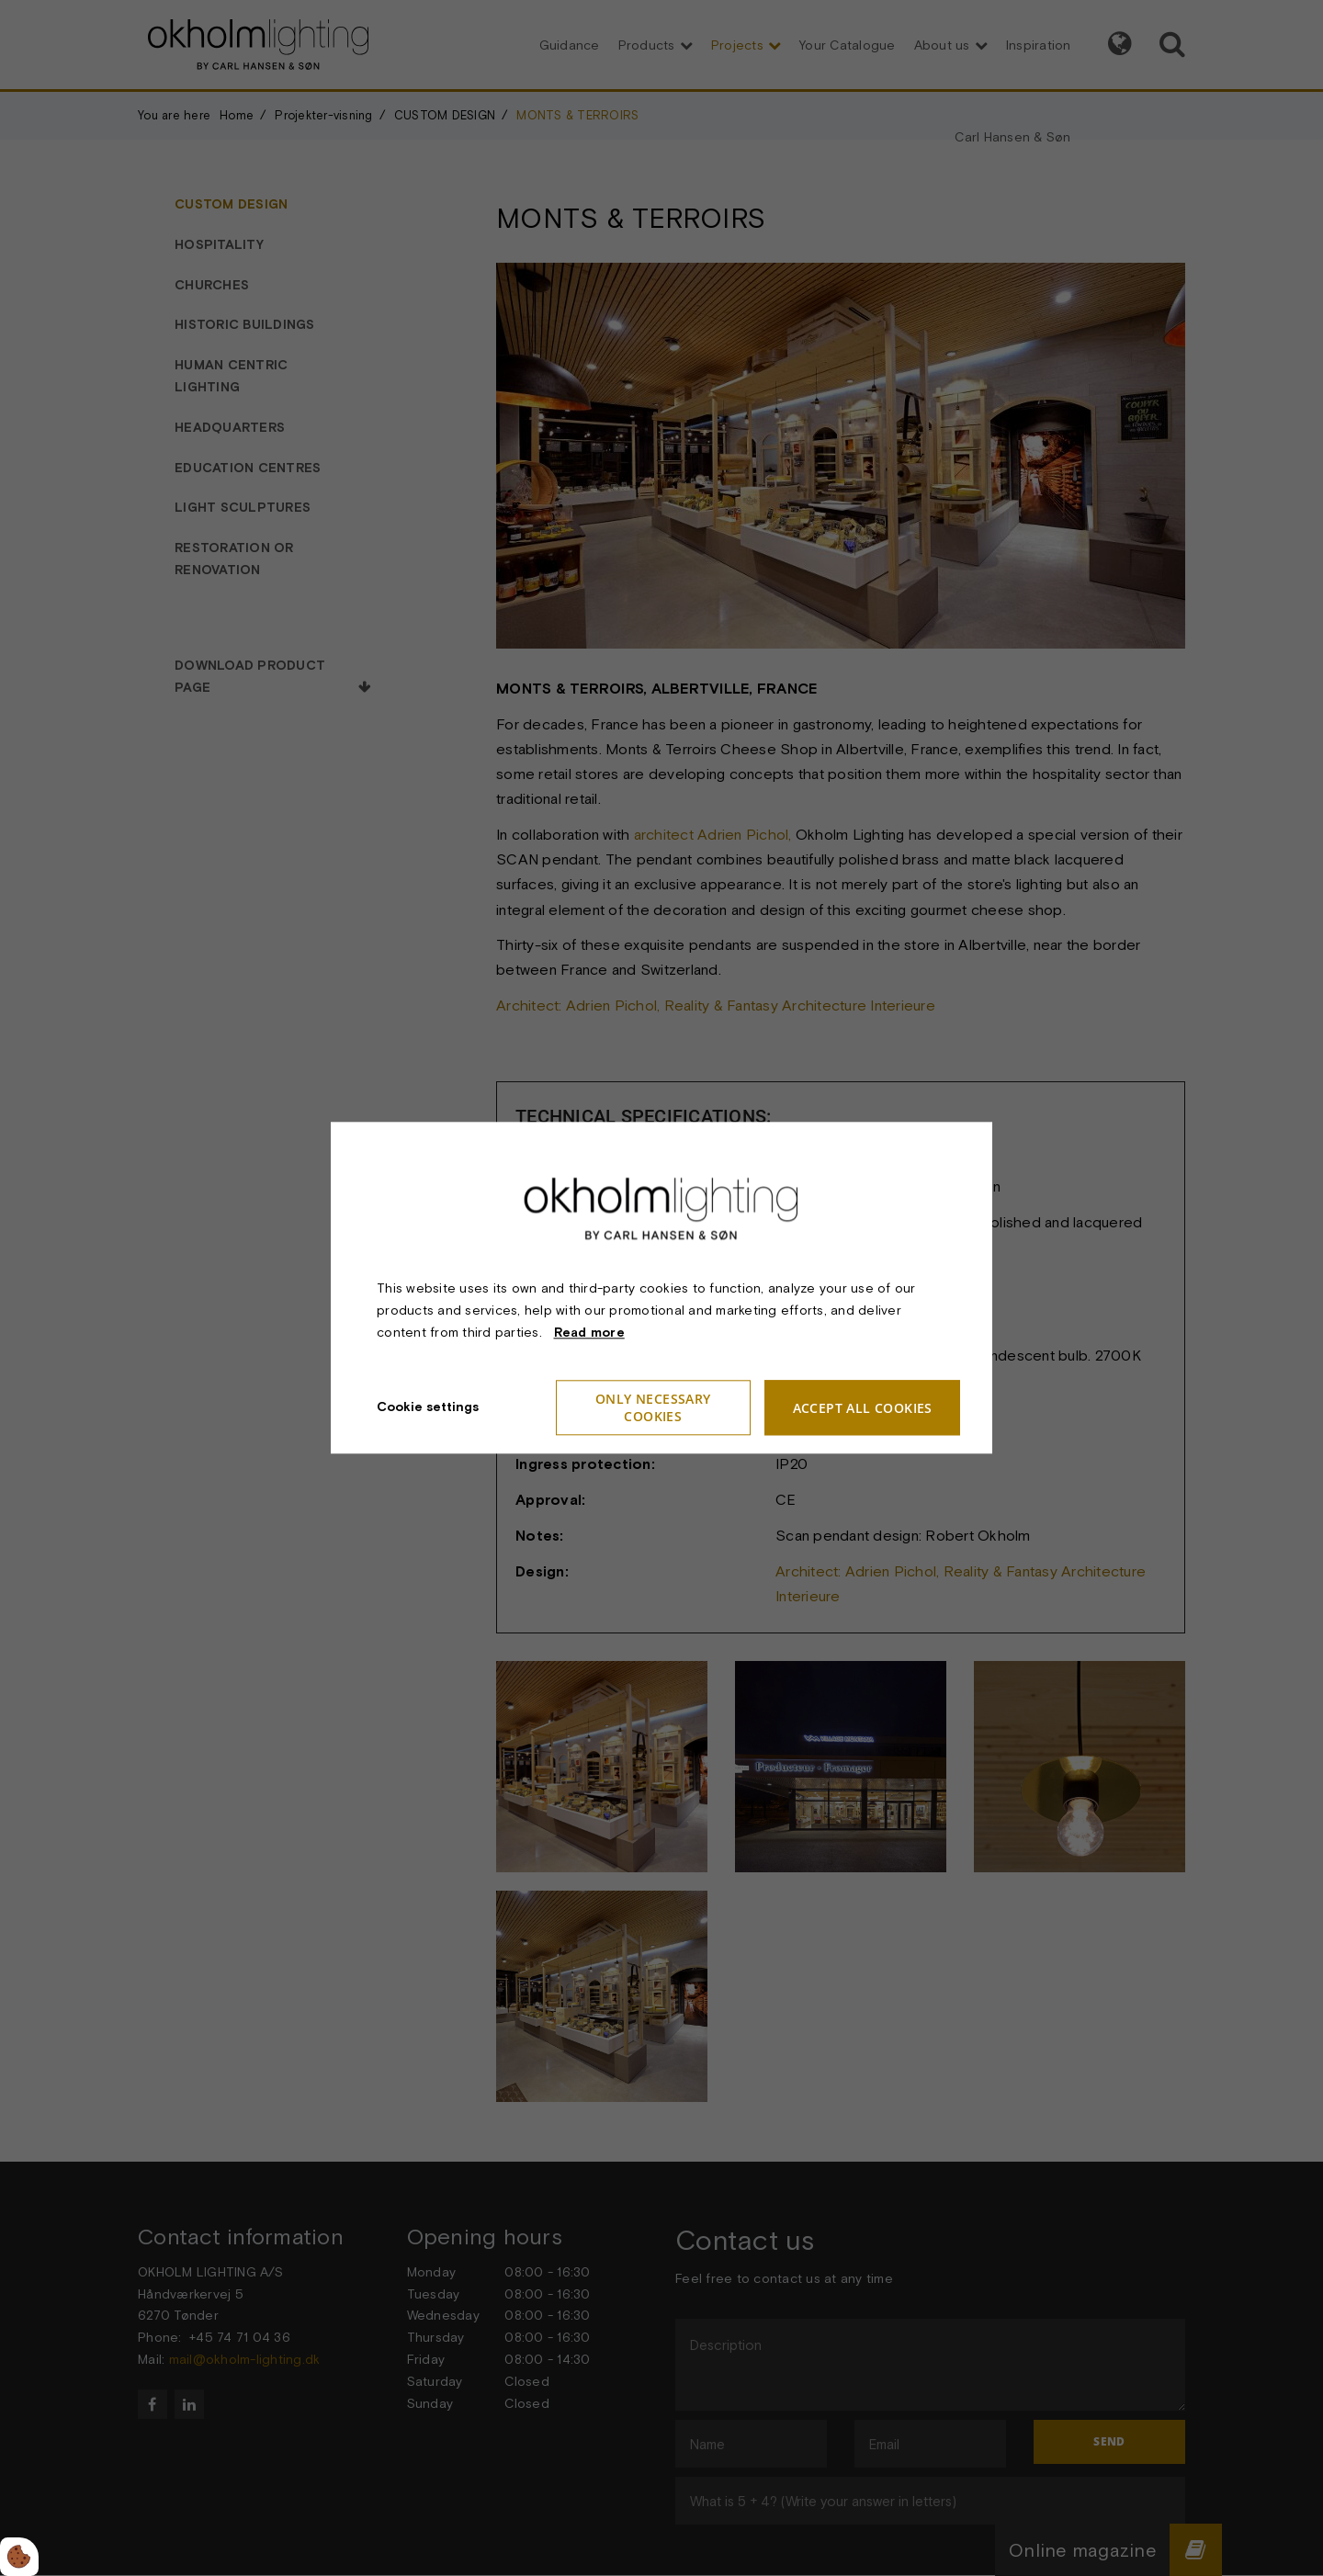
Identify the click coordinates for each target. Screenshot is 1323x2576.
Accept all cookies (863, 1408)
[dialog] (661, 1287)
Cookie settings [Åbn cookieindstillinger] (428, 1407)
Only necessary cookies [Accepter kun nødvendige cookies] (653, 1408)
